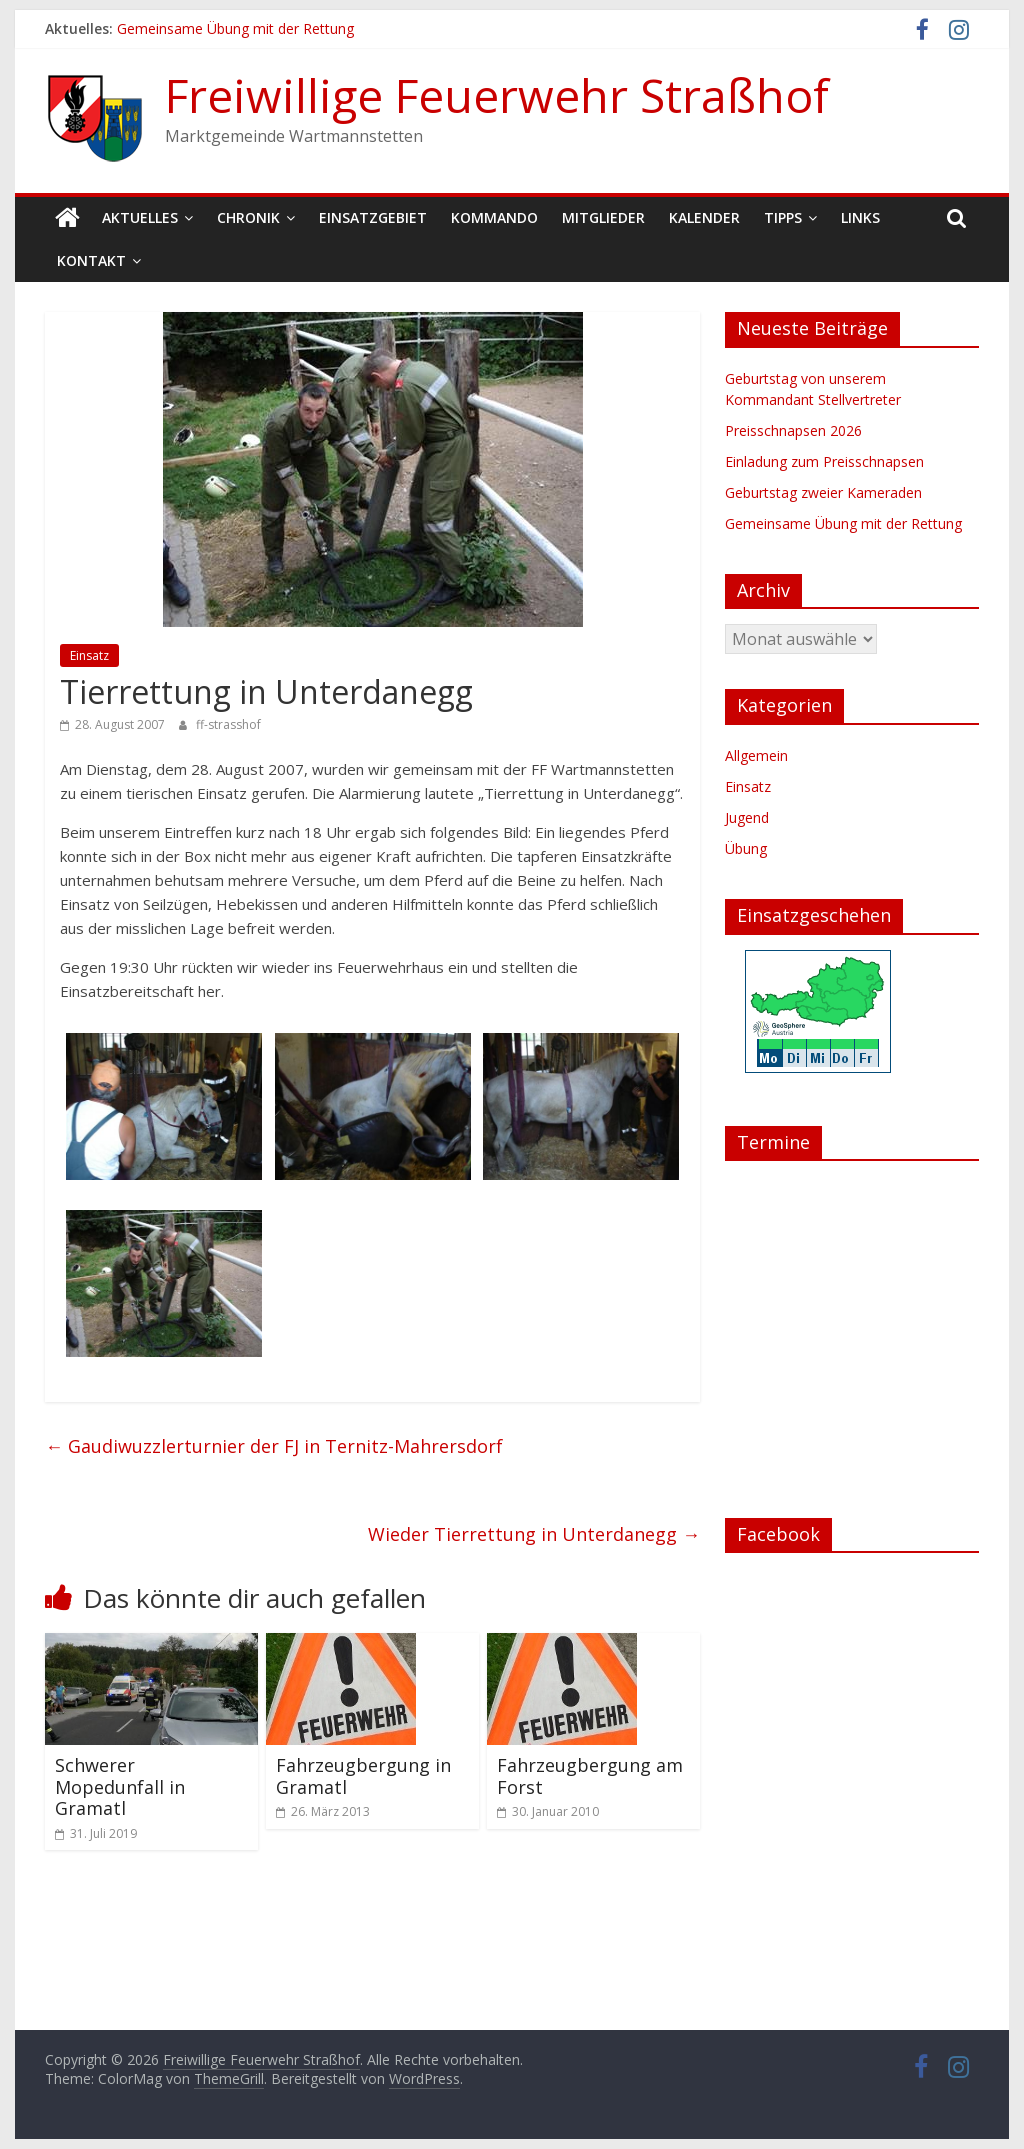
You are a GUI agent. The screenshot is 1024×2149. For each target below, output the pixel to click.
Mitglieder (603, 217)
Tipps (783, 217)
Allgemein (756, 755)
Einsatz (89, 655)
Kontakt (91, 260)
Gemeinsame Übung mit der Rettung (235, 28)
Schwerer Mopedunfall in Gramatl (120, 1786)
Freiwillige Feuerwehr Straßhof (497, 95)
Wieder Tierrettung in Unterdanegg (534, 1534)
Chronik (248, 217)
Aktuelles (140, 217)
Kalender (704, 217)
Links (860, 217)
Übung (746, 848)
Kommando (494, 217)
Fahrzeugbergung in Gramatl (363, 1776)
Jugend (747, 817)
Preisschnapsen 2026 (793, 430)
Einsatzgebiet (373, 217)
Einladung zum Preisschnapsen (824, 461)
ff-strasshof (228, 724)
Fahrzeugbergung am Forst (590, 1776)
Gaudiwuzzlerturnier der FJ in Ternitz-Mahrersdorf (274, 1446)
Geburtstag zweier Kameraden (823, 492)
